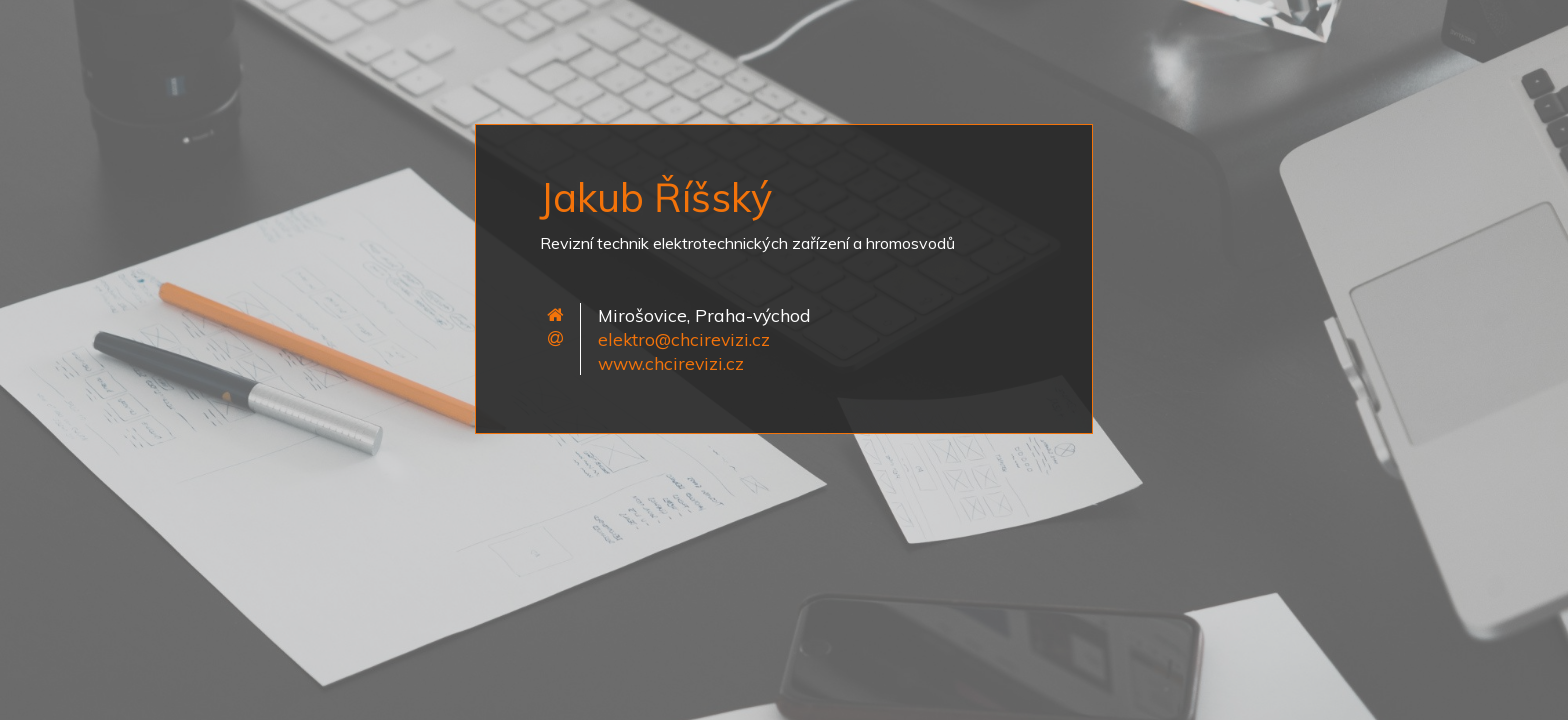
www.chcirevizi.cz (671, 363)
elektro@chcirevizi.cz (684, 339)
